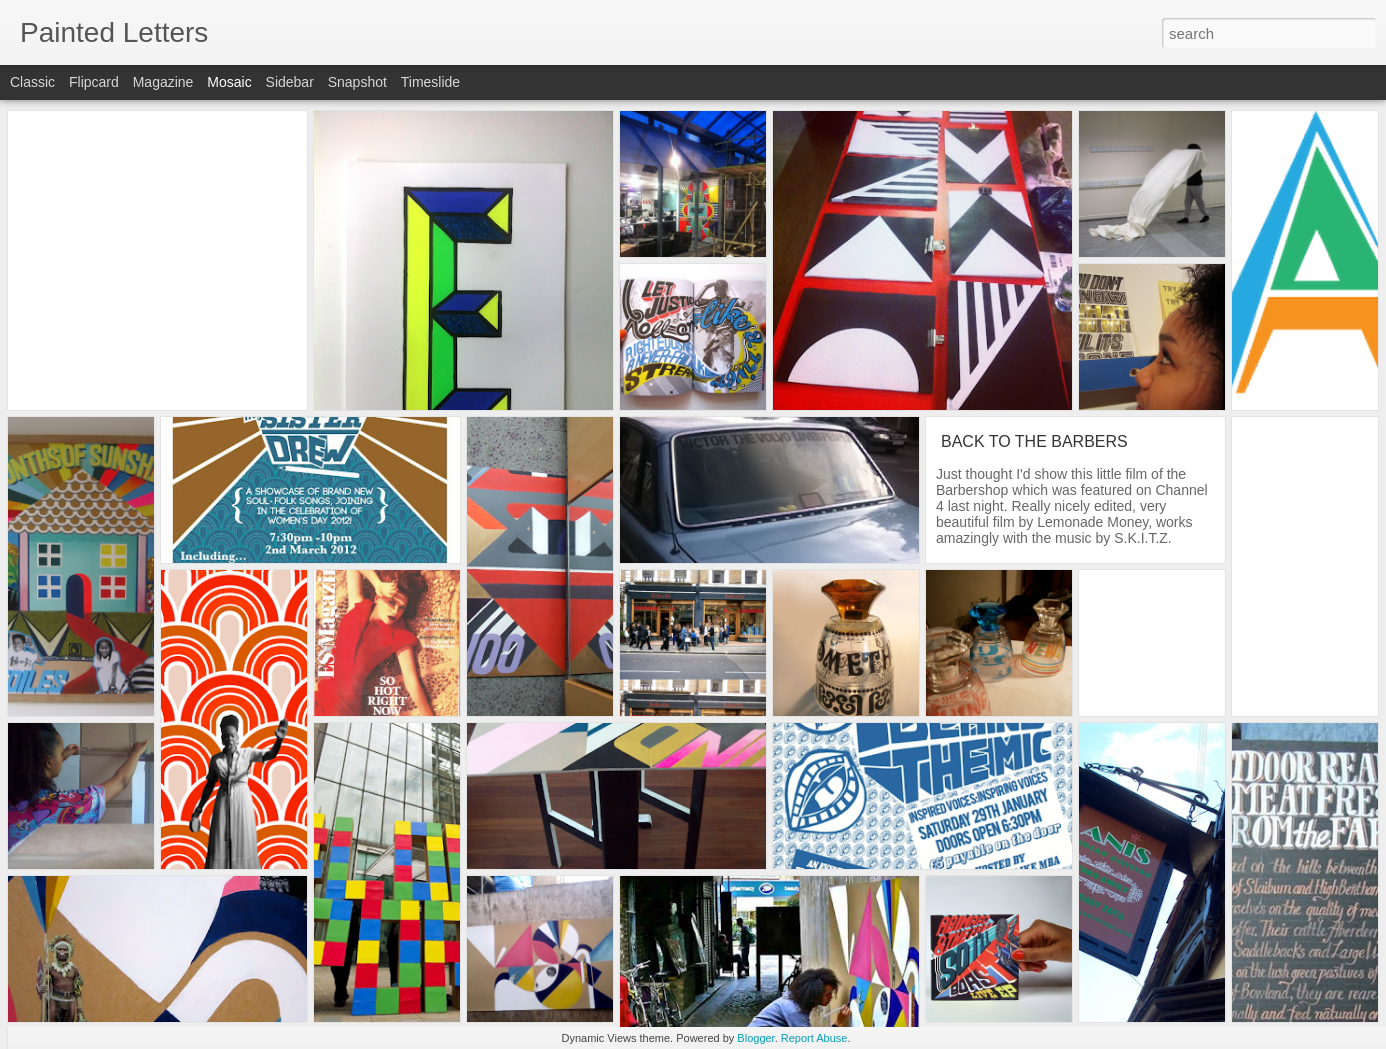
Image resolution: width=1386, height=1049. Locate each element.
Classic (32, 82)
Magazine (163, 82)
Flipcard (94, 82)
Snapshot (357, 82)
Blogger (755, 1038)
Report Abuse (814, 1038)
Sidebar (290, 82)
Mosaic (229, 82)
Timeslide (430, 82)
